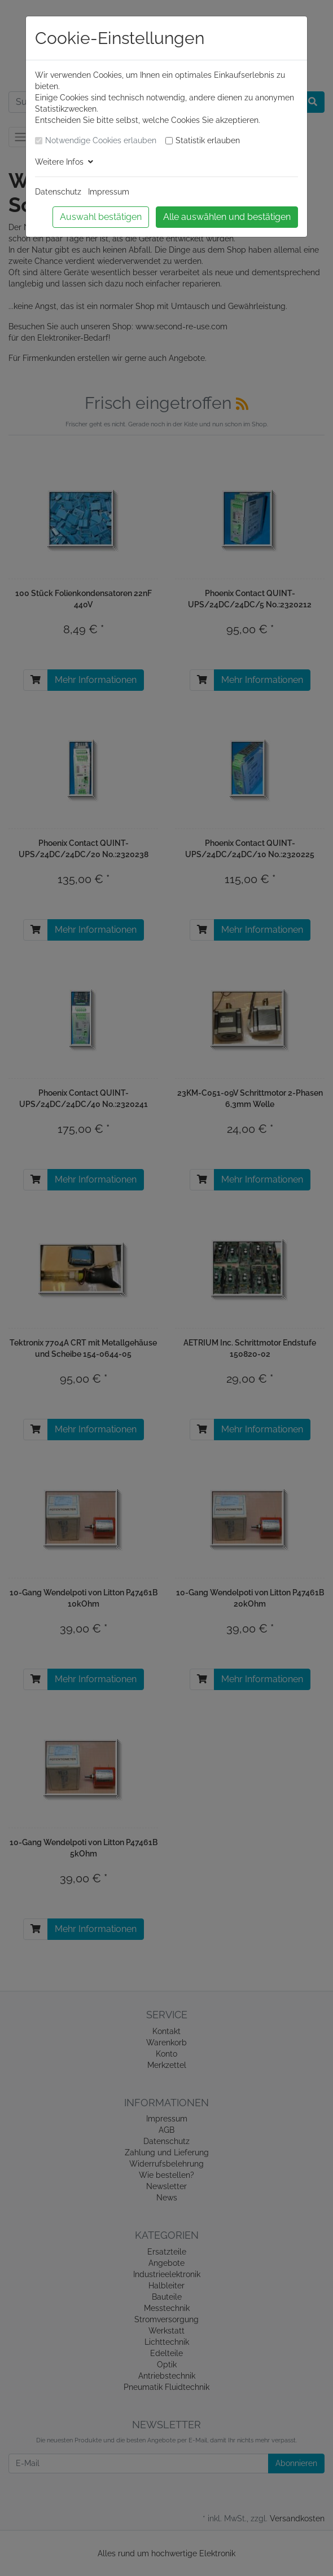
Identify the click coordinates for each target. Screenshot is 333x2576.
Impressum (108, 191)
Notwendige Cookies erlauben (100, 140)
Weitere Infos (64, 161)
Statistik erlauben (208, 140)
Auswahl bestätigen (101, 216)
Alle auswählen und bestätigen (227, 216)
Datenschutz (58, 191)
